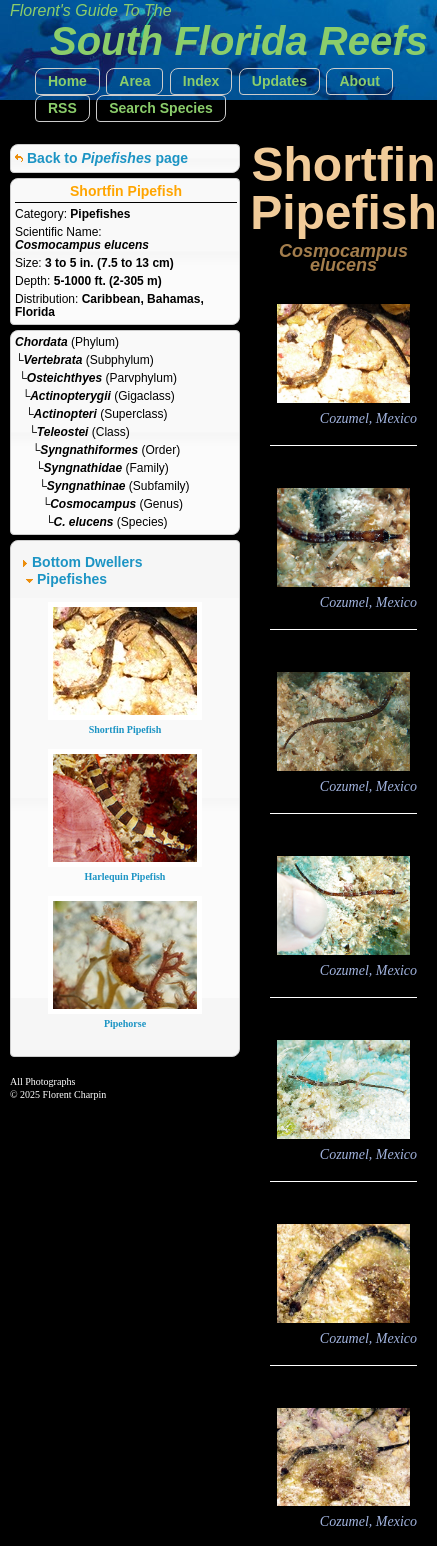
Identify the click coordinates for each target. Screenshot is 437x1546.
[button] (67, 81)
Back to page (107, 158)
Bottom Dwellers (87, 562)
